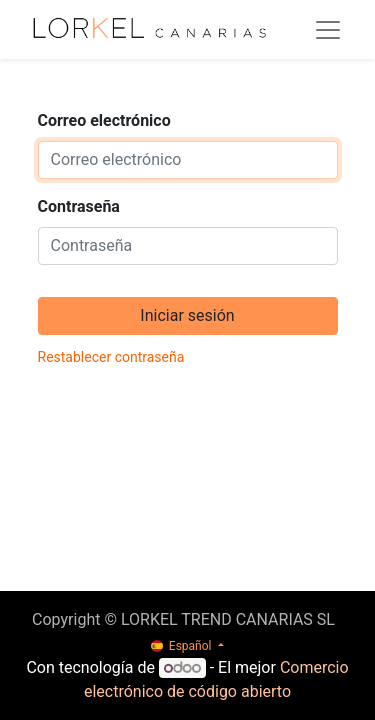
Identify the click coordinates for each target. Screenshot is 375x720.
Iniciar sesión (187, 315)
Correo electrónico (104, 120)
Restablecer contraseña (111, 357)
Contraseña (79, 206)
